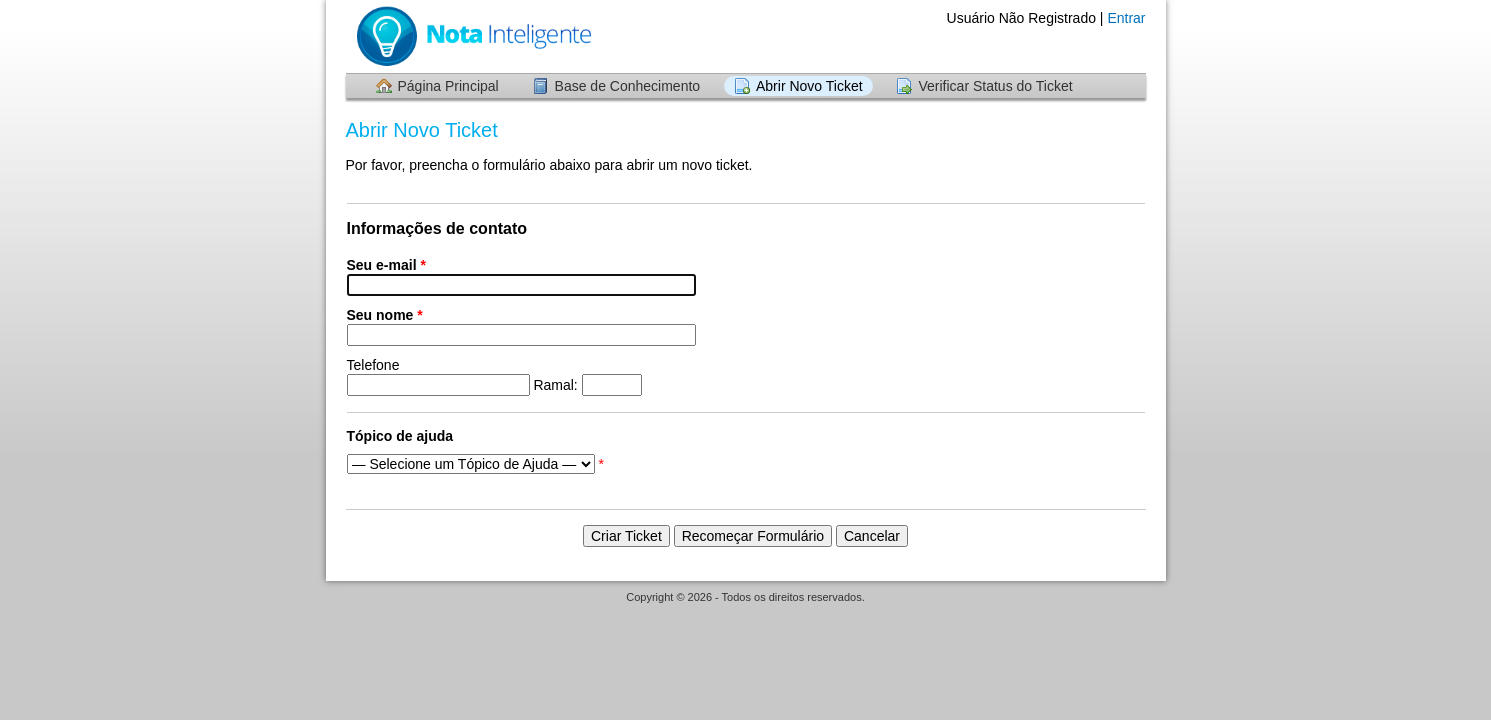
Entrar (1126, 18)
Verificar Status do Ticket (995, 86)
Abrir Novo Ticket (809, 86)
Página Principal (448, 86)
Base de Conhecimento (628, 86)
